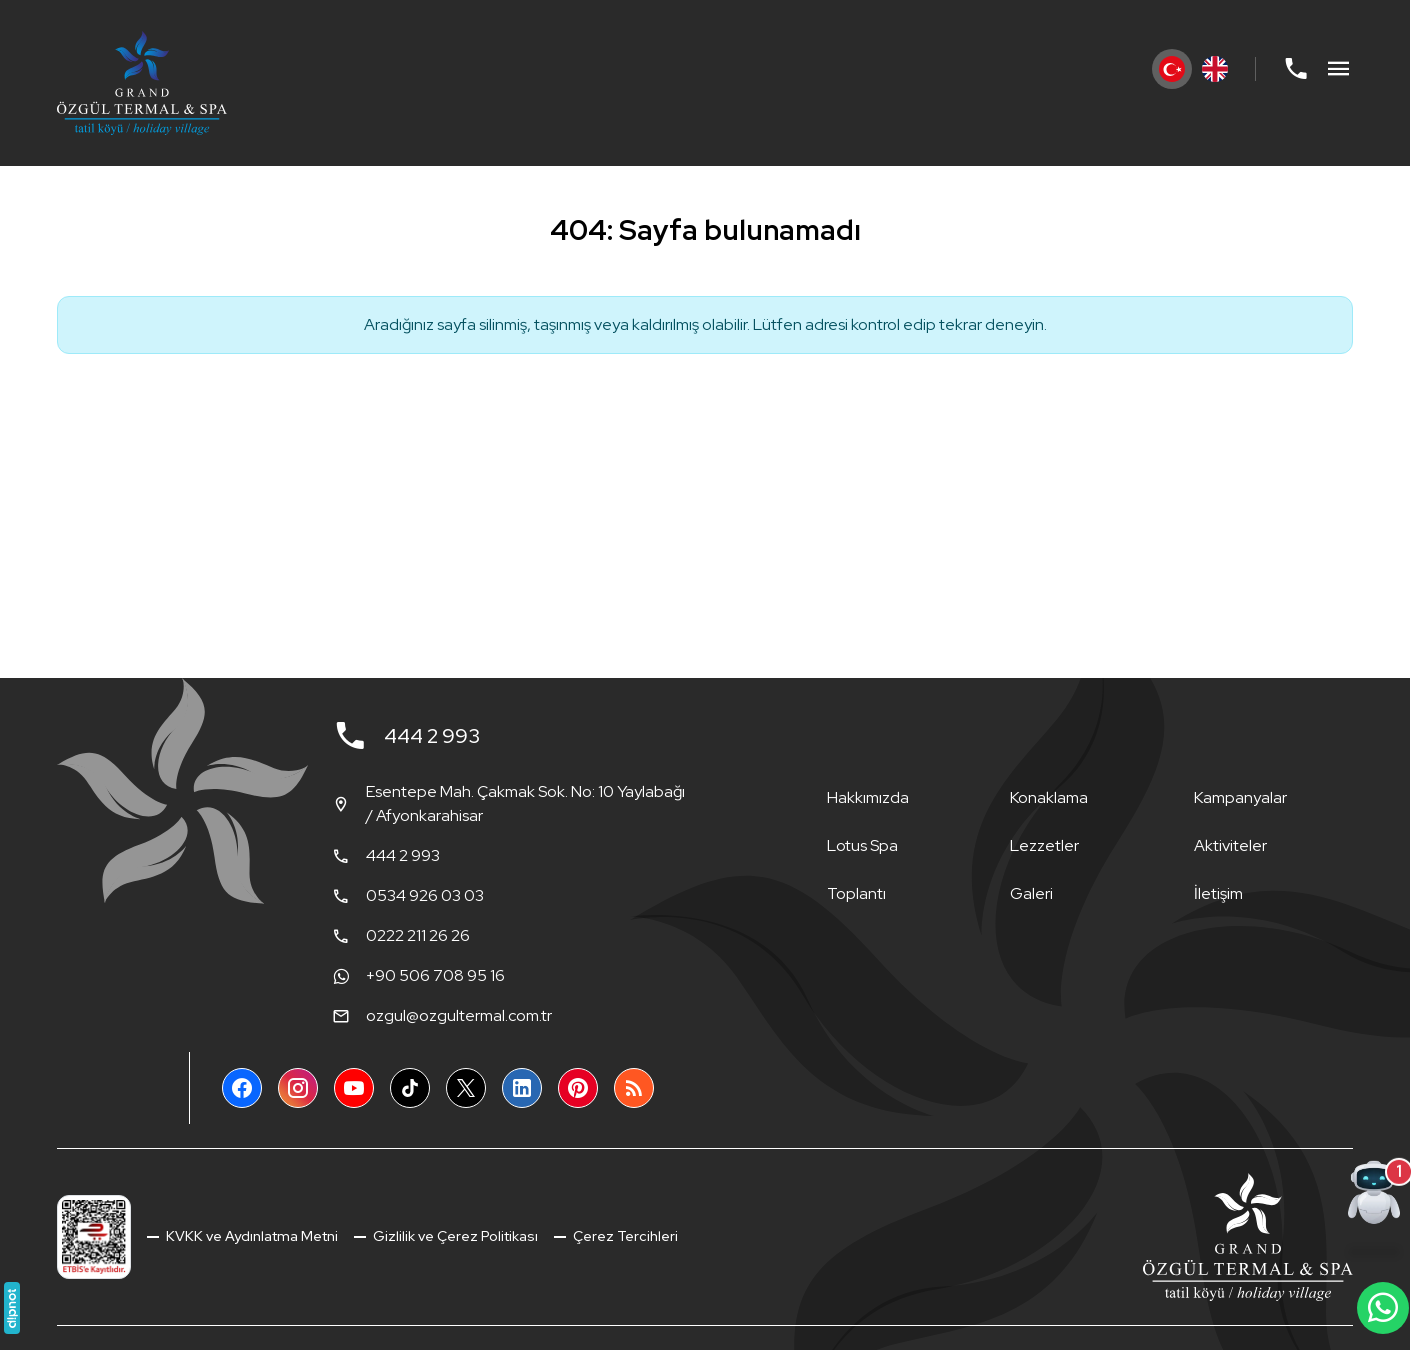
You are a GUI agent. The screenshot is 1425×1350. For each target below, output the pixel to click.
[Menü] (1339, 69)
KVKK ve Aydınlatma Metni (250, 1236)
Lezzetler (1044, 845)
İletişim (1218, 893)
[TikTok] (410, 1088)
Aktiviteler (1230, 845)
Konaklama (1049, 797)
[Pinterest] (578, 1088)
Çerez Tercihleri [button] (624, 1236)
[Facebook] (242, 1088)
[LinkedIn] (522, 1088)
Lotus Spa (862, 845)
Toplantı (856, 893)
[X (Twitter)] (466, 1088)
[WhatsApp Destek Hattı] (1383, 1308)
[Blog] (634, 1088)
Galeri (1031, 893)
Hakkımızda (868, 797)
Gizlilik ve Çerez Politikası (454, 1236)
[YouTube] (354, 1088)
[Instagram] (298, 1088)
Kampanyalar (1240, 797)
